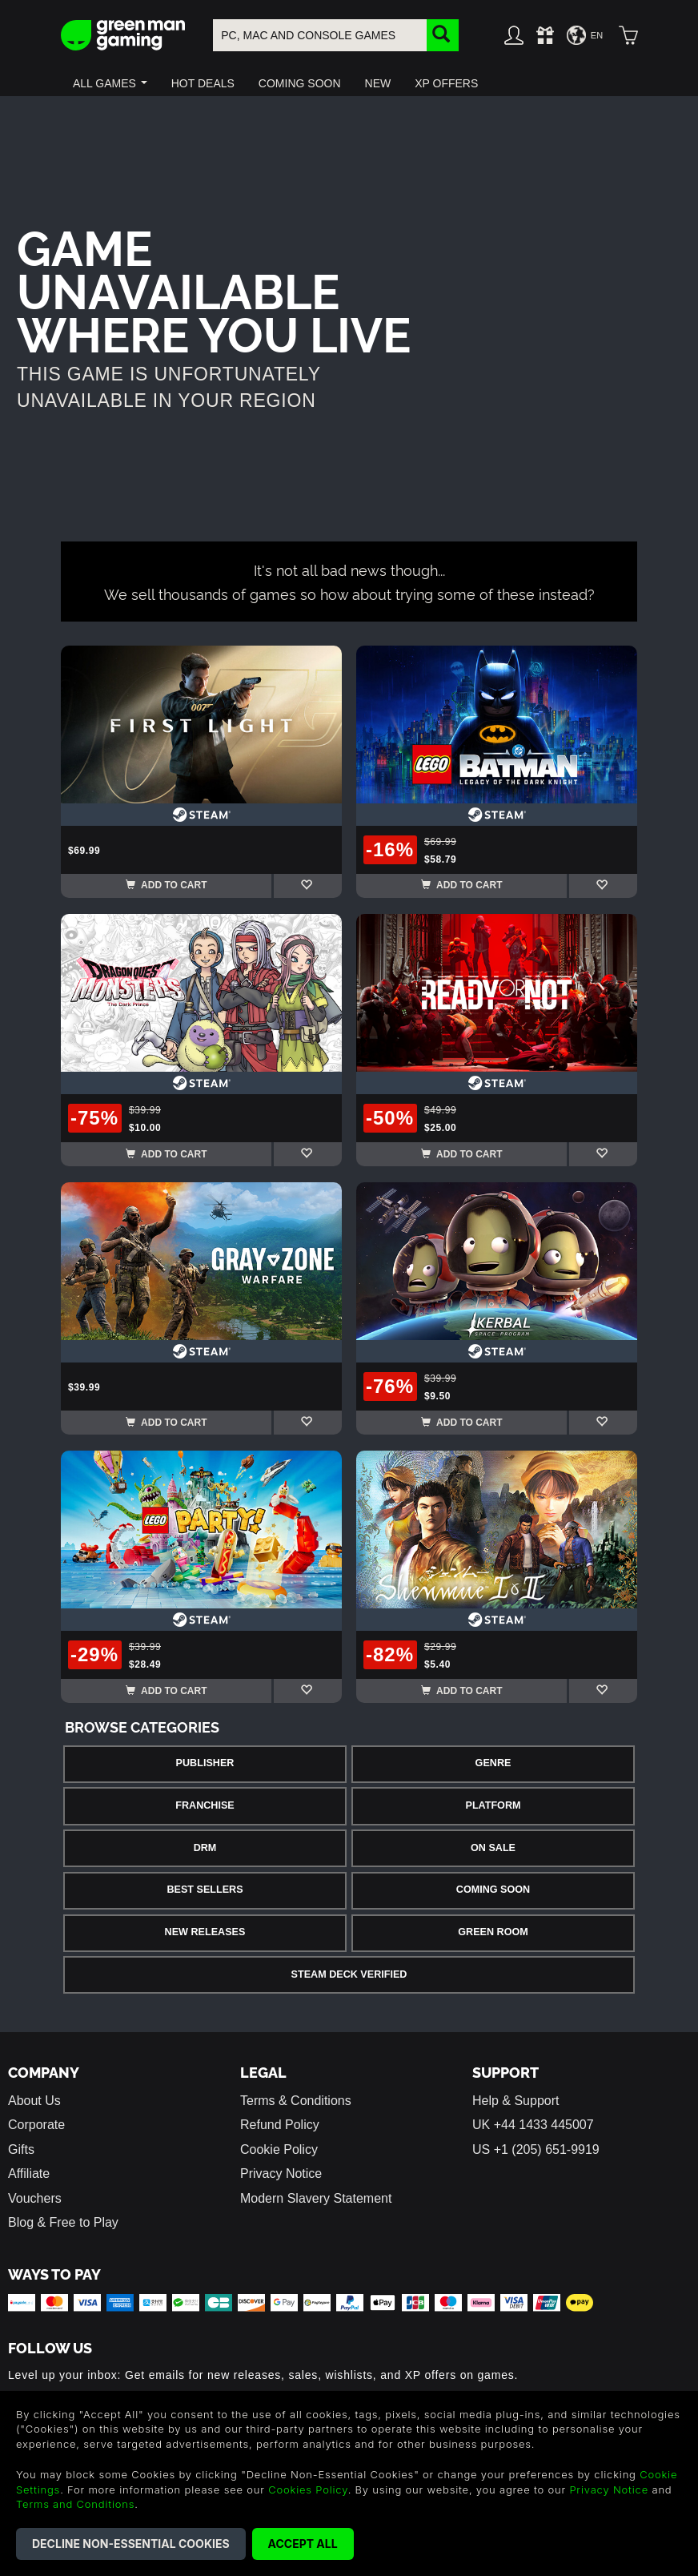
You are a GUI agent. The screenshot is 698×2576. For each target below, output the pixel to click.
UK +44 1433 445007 (533, 2124)
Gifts (21, 2149)
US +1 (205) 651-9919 (536, 2149)
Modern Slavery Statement (315, 2198)
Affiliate (29, 2173)
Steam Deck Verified (349, 1974)
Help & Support (516, 2100)
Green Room (493, 1932)
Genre (493, 1763)
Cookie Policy (279, 2149)
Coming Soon (493, 1889)
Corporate (36, 2124)
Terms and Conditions (75, 2504)
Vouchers (35, 2198)
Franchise (204, 1805)
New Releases (205, 1932)
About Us (34, 2100)
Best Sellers (204, 1889)
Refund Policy (279, 2124)
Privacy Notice (281, 2173)
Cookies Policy (307, 2489)
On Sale (493, 1848)
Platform (492, 1805)
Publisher (205, 1763)
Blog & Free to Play (63, 2222)
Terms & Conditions (295, 2100)
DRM (205, 1848)
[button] (110, 83)
